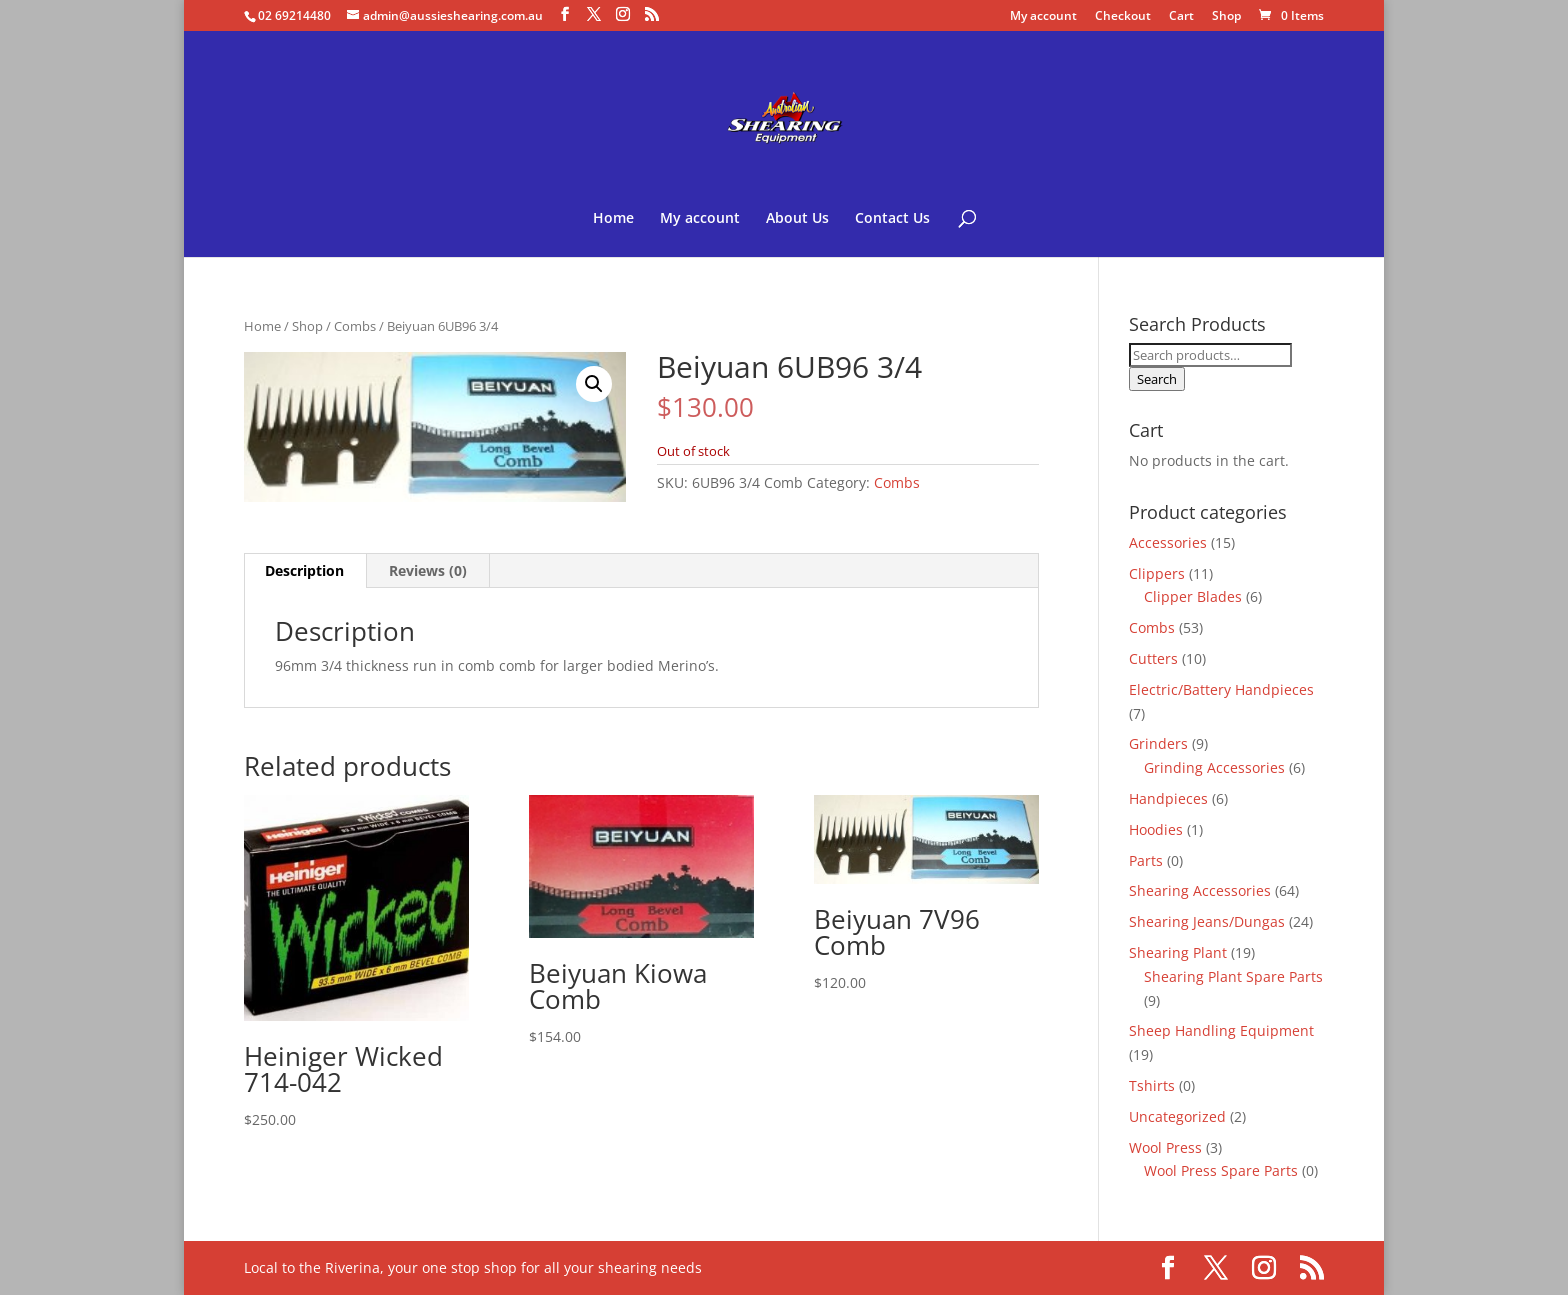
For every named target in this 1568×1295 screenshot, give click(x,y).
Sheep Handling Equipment (1221, 1030)
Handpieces (1168, 798)
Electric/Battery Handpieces (1221, 689)
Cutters (1153, 658)
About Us (797, 219)
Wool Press (1165, 1147)
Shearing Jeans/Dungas (1207, 921)
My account (1043, 17)
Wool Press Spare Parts (1221, 1170)
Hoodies (1156, 829)
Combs (355, 326)
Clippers (1157, 573)
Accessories (1168, 542)
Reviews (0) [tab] (428, 570)
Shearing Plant (1178, 952)
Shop (1226, 17)
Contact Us (892, 219)
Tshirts (1152, 1085)
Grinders (1158, 743)
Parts (1146, 860)
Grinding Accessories (1214, 767)
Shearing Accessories (1200, 890)
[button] (594, 384)
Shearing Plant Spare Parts (1233, 976)
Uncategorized (1177, 1116)
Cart (1181, 17)
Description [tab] (304, 570)
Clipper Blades (1193, 596)
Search (1157, 379)
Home (613, 219)
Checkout (1123, 17)
